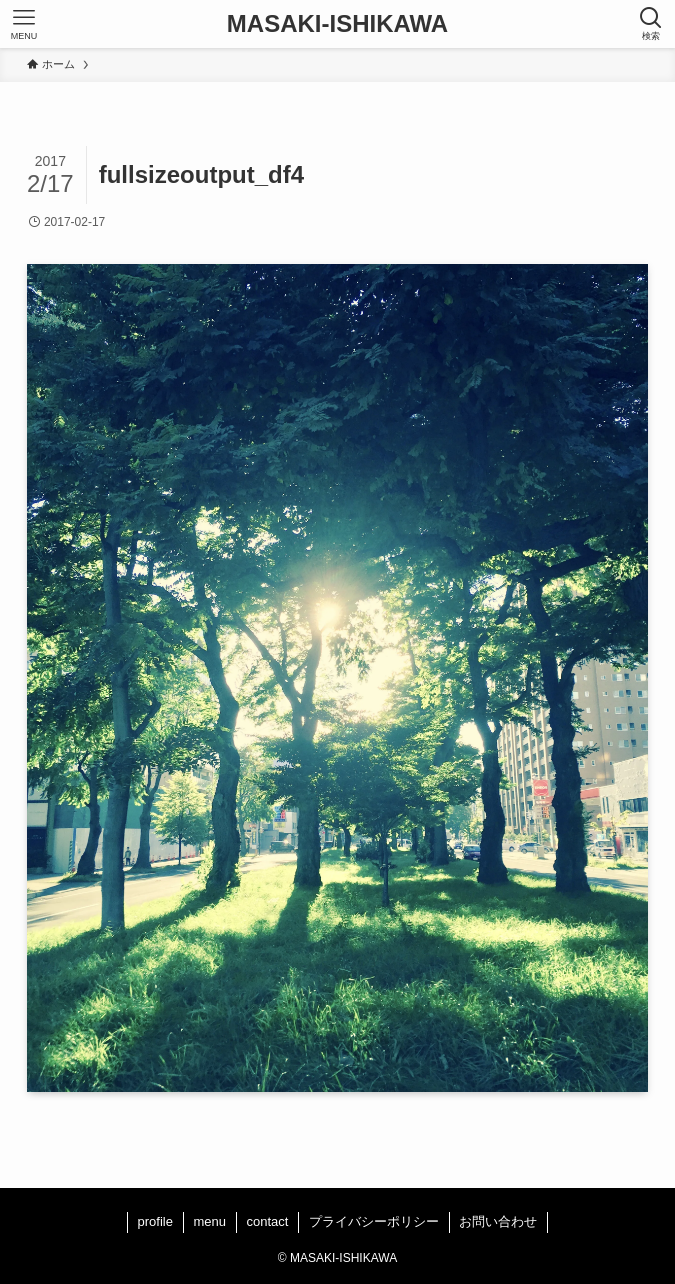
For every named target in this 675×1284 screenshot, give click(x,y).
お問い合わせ (498, 1221)
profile (155, 1221)
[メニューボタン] (24, 24)
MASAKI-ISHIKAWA (337, 24)
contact (268, 1221)
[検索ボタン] (651, 24)
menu (209, 1221)
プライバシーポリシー (374, 1221)
